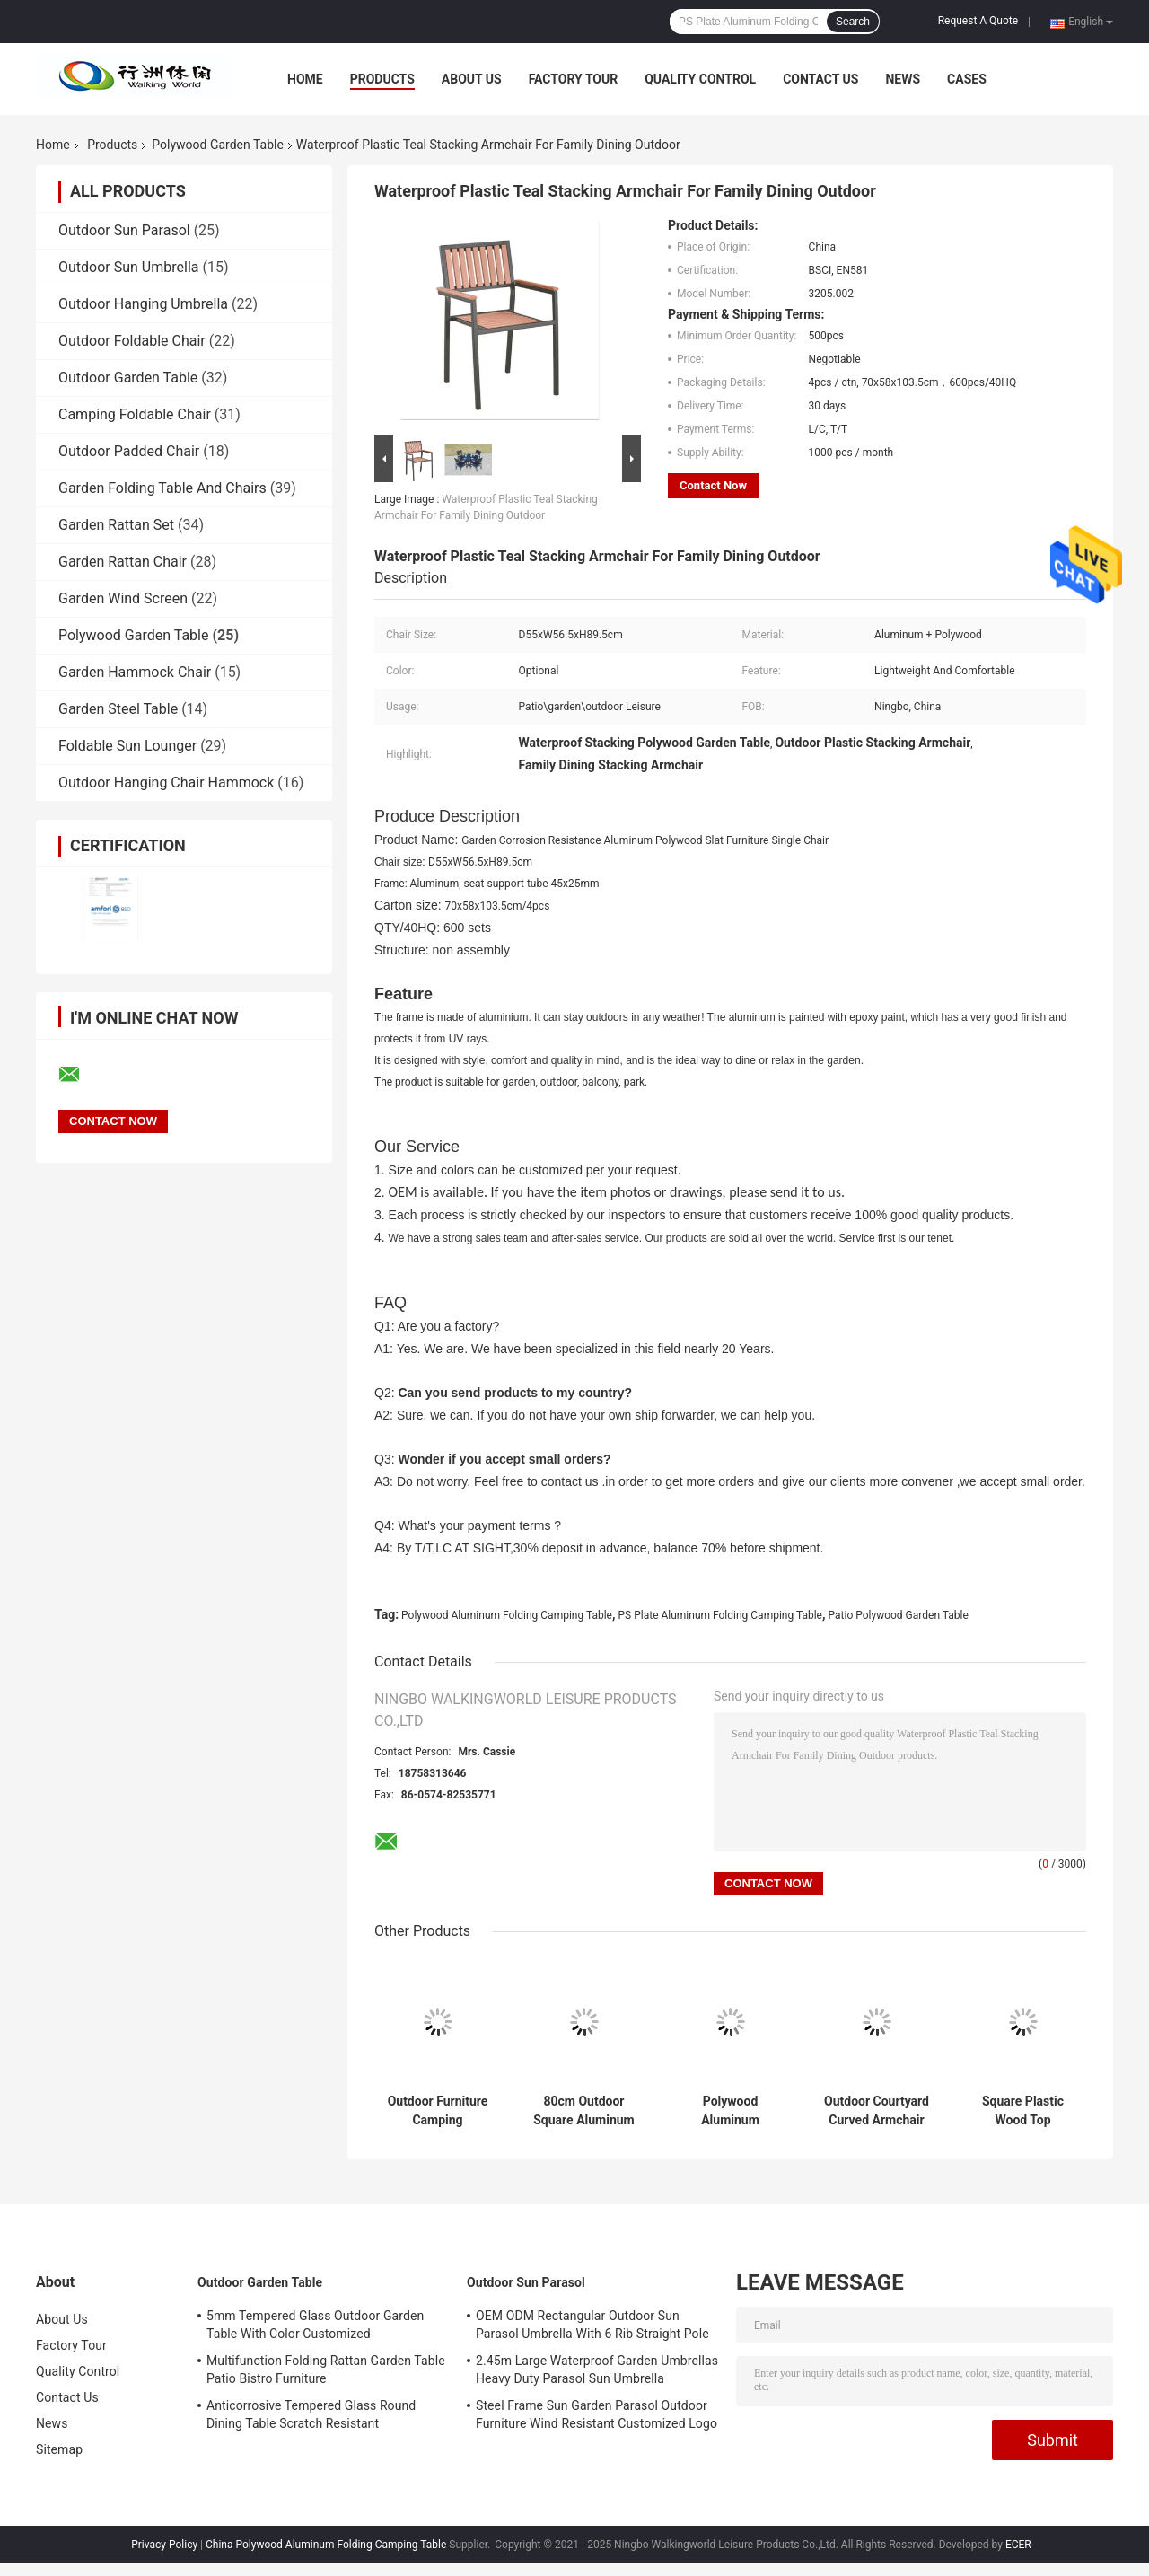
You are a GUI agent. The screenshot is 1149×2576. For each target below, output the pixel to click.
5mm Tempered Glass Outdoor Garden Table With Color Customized (315, 2324)
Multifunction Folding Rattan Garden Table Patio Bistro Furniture (325, 2369)
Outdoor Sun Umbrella (128, 267)
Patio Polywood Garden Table (899, 1615)
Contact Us (820, 79)
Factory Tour (573, 79)
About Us (472, 79)
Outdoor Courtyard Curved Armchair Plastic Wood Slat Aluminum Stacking (876, 2111)
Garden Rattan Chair (122, 561)
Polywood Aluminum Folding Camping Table (506, 1615)
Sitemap (59, 2449)
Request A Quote (978, 20)
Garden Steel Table (118, 708)
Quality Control (700, 79)
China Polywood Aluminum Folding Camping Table (326, 2544)
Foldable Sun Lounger (127, 745)
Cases (967, 79)
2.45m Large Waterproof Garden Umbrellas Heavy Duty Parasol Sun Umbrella (597, 2369)
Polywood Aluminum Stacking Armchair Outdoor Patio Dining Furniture (730, 2111)
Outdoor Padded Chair (128, 451)
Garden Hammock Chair (134, 672)
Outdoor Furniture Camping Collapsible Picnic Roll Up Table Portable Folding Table (437, 2111)
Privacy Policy (164, 2544)
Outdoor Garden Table (127, 377)
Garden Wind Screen (123, 598)
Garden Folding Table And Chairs (162, 488)
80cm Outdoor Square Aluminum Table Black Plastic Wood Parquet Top (584, 2111)
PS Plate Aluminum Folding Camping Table (720, 1615)
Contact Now (713, 485)
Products (382, 79)
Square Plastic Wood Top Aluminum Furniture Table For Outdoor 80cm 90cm (1022, 2111)
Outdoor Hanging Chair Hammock (166, 782)
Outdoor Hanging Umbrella (143, 303)
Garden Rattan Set (116, 524)
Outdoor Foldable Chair (132, 340)
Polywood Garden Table (218, 144)
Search (853, 21)
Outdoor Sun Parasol (124, 230)
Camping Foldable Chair (134, 414)
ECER (1018, 2544)
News (902, 79)
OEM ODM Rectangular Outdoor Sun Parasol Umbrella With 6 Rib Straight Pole (592, 2324)
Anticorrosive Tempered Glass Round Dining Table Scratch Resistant (311, 2414)
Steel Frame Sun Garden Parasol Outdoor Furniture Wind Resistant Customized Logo (596, 2414)
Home (305, 79)
